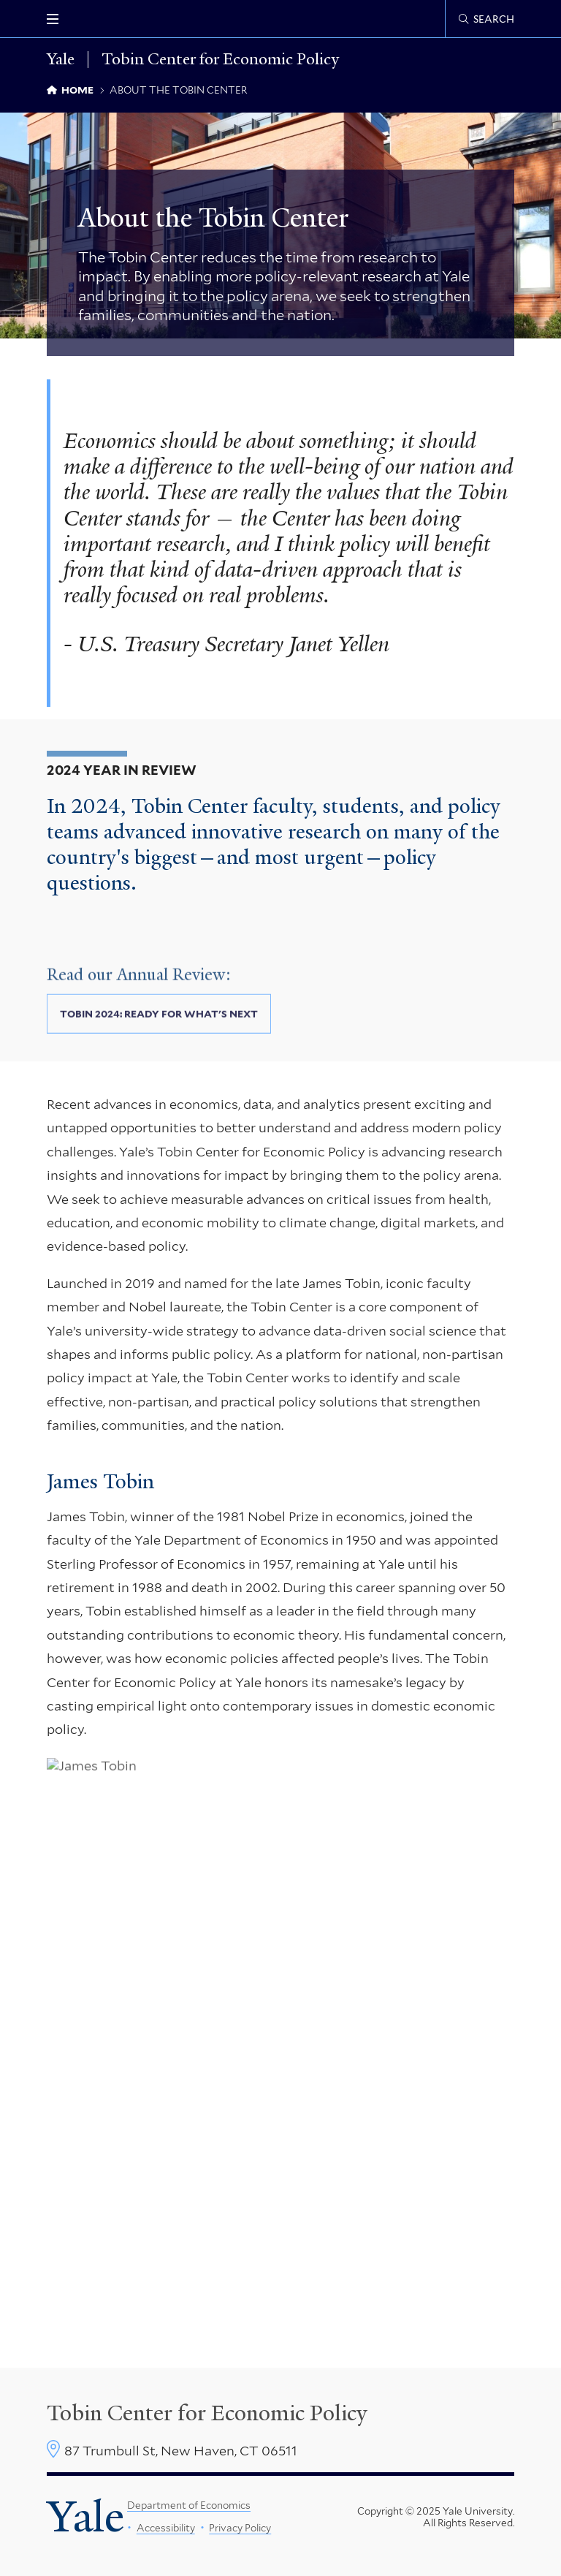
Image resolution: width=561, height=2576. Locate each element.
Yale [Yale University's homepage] (85, 2517)
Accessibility (165, 2528)
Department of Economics (189, 2505)
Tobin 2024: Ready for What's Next (159, 1028)
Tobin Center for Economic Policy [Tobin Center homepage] (207, 2413)
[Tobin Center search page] (486, 19)
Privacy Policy (240, 2528)
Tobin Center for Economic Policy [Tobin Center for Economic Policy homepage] (220, 59)
